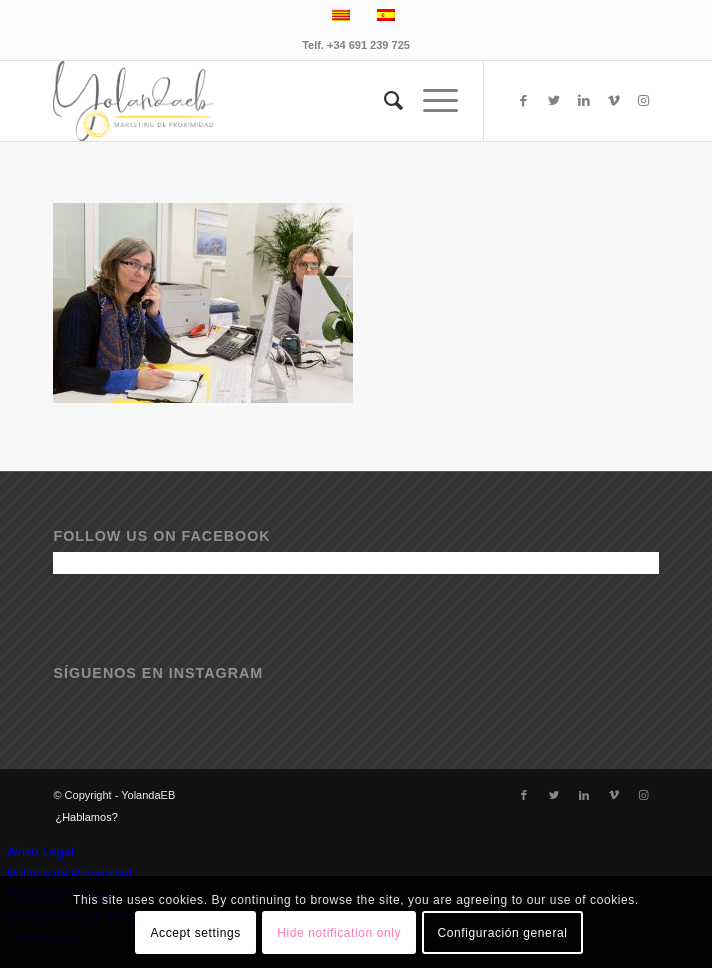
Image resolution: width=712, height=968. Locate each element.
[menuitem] (383, 101)
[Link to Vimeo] (614, 101)
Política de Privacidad (69, 873)
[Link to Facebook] (524, 101)
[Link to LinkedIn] (584, 101)
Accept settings (195, 933)
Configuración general (503, 933)
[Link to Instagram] (644, 101)
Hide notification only (339, 933)
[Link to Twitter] (554, 101)
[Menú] (430, 101)
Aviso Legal (40, 851)
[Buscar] (383, 101)
